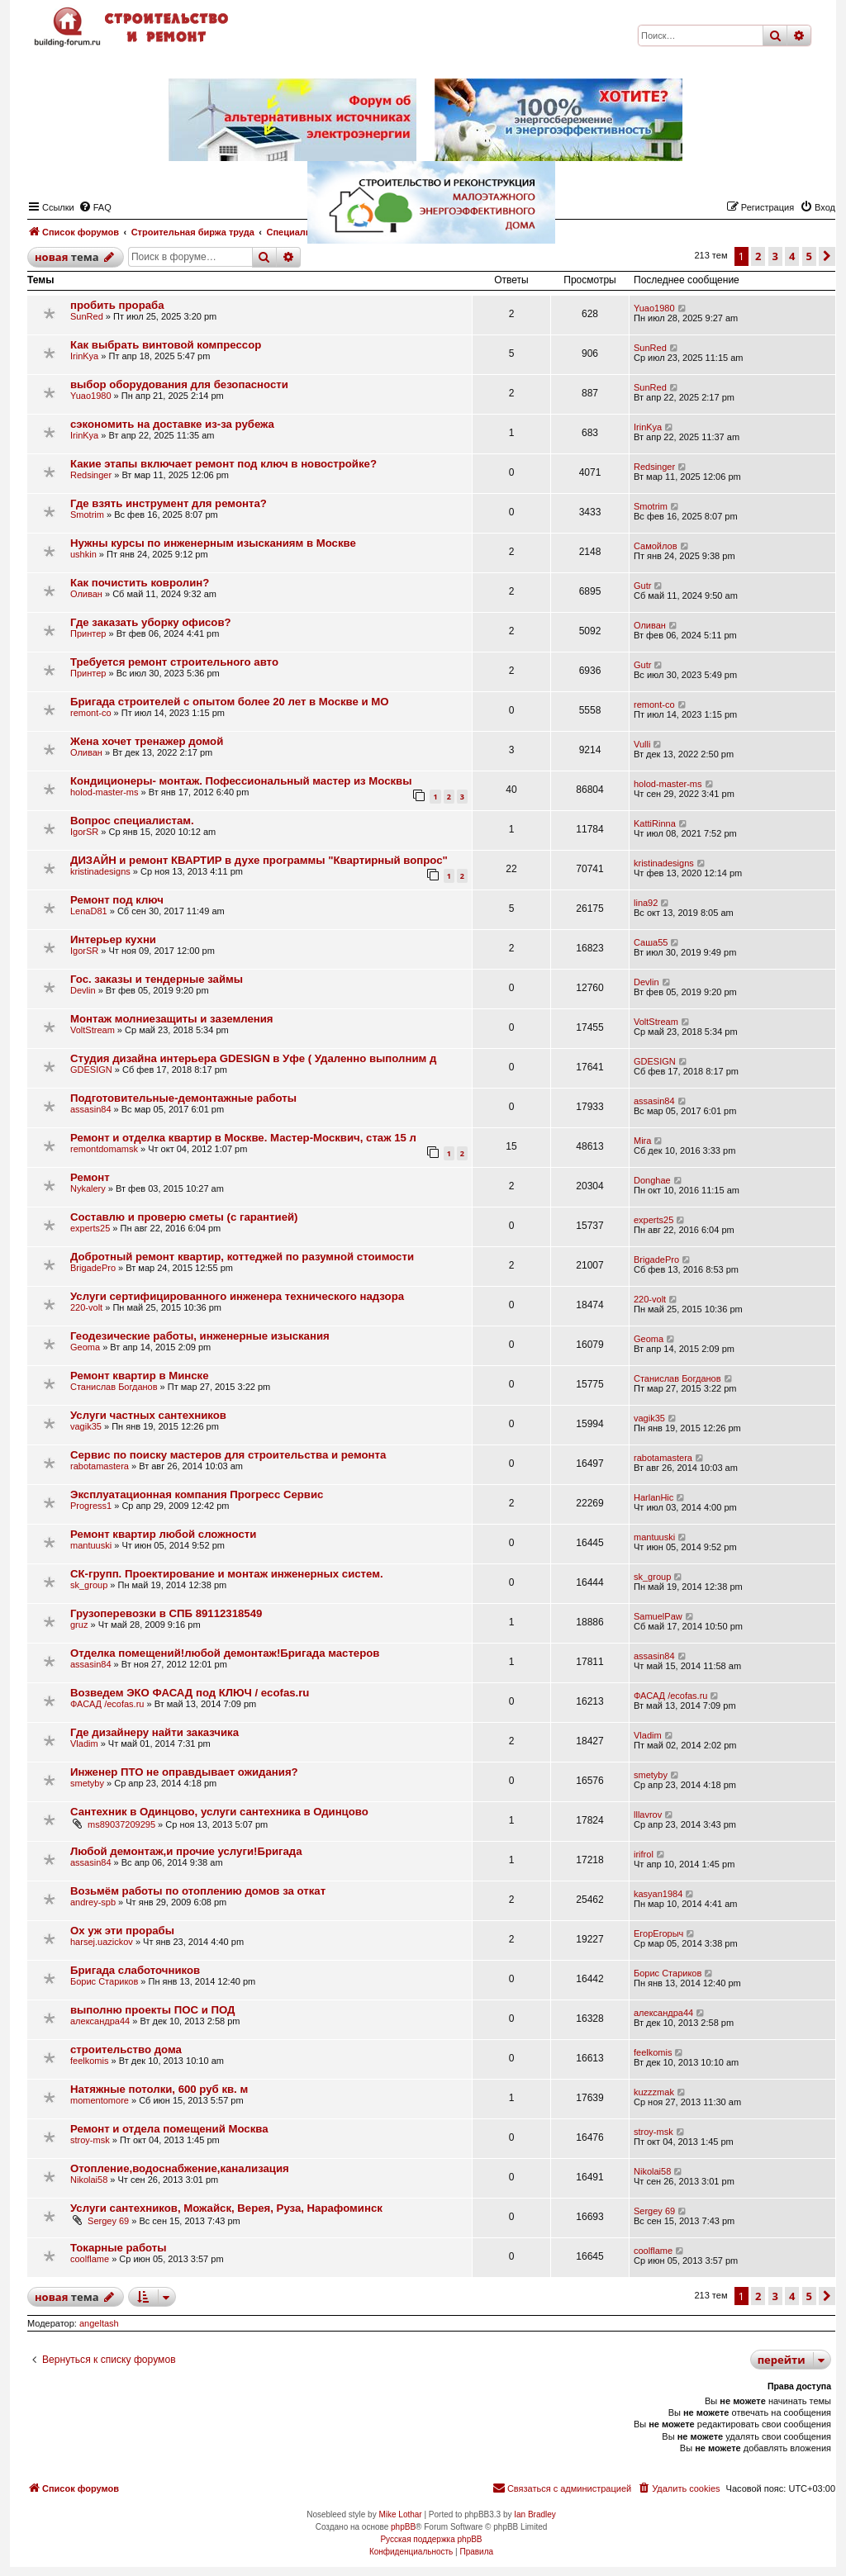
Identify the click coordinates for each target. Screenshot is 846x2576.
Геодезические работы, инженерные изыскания (200, 1336)
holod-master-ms (104, 792)
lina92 (646, 903)
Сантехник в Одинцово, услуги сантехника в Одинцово (219, 1811)
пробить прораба (117, 305)
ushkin (83, 554)
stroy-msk (90, 2140)
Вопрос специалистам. (132, 820)
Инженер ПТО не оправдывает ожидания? (184, 1772)
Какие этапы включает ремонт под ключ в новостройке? (223, 464)
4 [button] (792, 2296)
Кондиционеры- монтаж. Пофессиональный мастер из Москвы (241, 781)
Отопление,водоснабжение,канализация (179, 2168)
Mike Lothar (399, 2514)
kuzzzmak (654, 2092)
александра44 (100, 2021)
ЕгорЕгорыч (658, 1933)
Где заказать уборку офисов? (150, 622)
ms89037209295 (121, 1824)
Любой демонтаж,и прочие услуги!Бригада (186, 1851)
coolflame (89, 2259)
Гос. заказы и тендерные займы (156, 979)
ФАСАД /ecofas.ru (107, 1704)
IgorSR (84, 832)
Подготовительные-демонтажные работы (183, 1098)
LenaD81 (88, 911)
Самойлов (655, 546)
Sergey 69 (108, 2221)
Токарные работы (118, 2248)
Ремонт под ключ (117, 900)
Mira (642, 1141)
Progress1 (91, 1506)
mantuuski (91, 1545)
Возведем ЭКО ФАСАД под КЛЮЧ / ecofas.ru (189, 1692)
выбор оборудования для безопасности (179, 384)
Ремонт (90, 1177)
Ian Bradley (535, 2514)
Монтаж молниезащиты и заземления (171, 1019)
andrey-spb (93, 1902)
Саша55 (651, 942)
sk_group (88, 1585)
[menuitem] (678, 2488)
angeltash (99, 2323)
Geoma (85, 1347)
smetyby (87, 1783)
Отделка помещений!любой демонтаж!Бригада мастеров (224, 1653)
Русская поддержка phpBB (431, 2539)
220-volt (86, 1307)
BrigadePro (93, 1268)
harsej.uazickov (101, 1942)
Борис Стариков (104, 1981)
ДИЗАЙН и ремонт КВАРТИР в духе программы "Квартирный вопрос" (259, 860)
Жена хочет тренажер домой (146, 741)
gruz (79, 1625)
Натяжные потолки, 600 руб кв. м (159, 2089)
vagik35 (86, 1426)
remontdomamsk (104, 1149)
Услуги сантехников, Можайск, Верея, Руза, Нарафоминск (226, 2208)
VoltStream (92, 1030)
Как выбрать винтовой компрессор (165, 345)
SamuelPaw (658, 1616)
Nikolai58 (88, 2180)
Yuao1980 (654, 308)
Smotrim (87, 514)
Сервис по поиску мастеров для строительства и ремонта (228, 1455)
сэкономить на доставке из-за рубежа (172, 424)
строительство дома (126, 2049)
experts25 (90, 1228)
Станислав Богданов (114, 1387)
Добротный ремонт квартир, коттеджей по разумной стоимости (242, 1256)
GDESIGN (91, 1070)
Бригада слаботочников (135, 1970)
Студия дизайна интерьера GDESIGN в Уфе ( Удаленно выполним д (253, 1058)
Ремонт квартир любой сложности (163, 1534)
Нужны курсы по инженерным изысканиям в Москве (213, 543)
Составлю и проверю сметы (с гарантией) (183, 1217)
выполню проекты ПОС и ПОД (152, 2010)
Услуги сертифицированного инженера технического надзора (237, 1296)
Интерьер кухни (113, 939)
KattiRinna (655, 823)
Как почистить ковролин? (139, 582)
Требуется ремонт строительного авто (174, 662)
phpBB (403, 2526)
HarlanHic (653, 1497)
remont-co (91, 713)
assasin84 (91, 1109)
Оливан (86, 594)
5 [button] (809, 2296)
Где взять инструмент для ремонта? (168, 503)
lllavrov (648, 1814)
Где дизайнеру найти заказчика (154, 1732)
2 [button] (758, 2296)
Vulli (642, 744)
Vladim (84, 1743)
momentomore (99, 2100)
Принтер (88, 633)
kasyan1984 (658, 1894)
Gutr (642, 586)
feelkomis (89, 2061)
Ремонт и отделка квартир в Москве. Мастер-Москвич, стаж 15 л (243, 1137)
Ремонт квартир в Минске (139, 1375)
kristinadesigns (100, 871)
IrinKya (84, 356)
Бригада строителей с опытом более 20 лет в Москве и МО (229, 701)
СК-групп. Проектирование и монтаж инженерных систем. (226, 1574)
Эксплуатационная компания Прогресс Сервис (196, 1494)
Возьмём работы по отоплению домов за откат (198, 1891)
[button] (827, 2296)
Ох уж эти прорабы (122, 1930)
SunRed (86, 316)
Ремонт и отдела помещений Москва (169, 2129)
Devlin (83, 990)
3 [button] (775, 2296)
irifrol (644, 1854)
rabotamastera (99, 1466)
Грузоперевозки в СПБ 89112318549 (166, 1613)
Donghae (652, 1180)
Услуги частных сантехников (148, 1415)
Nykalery (88, 1188)
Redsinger (91, 475)
